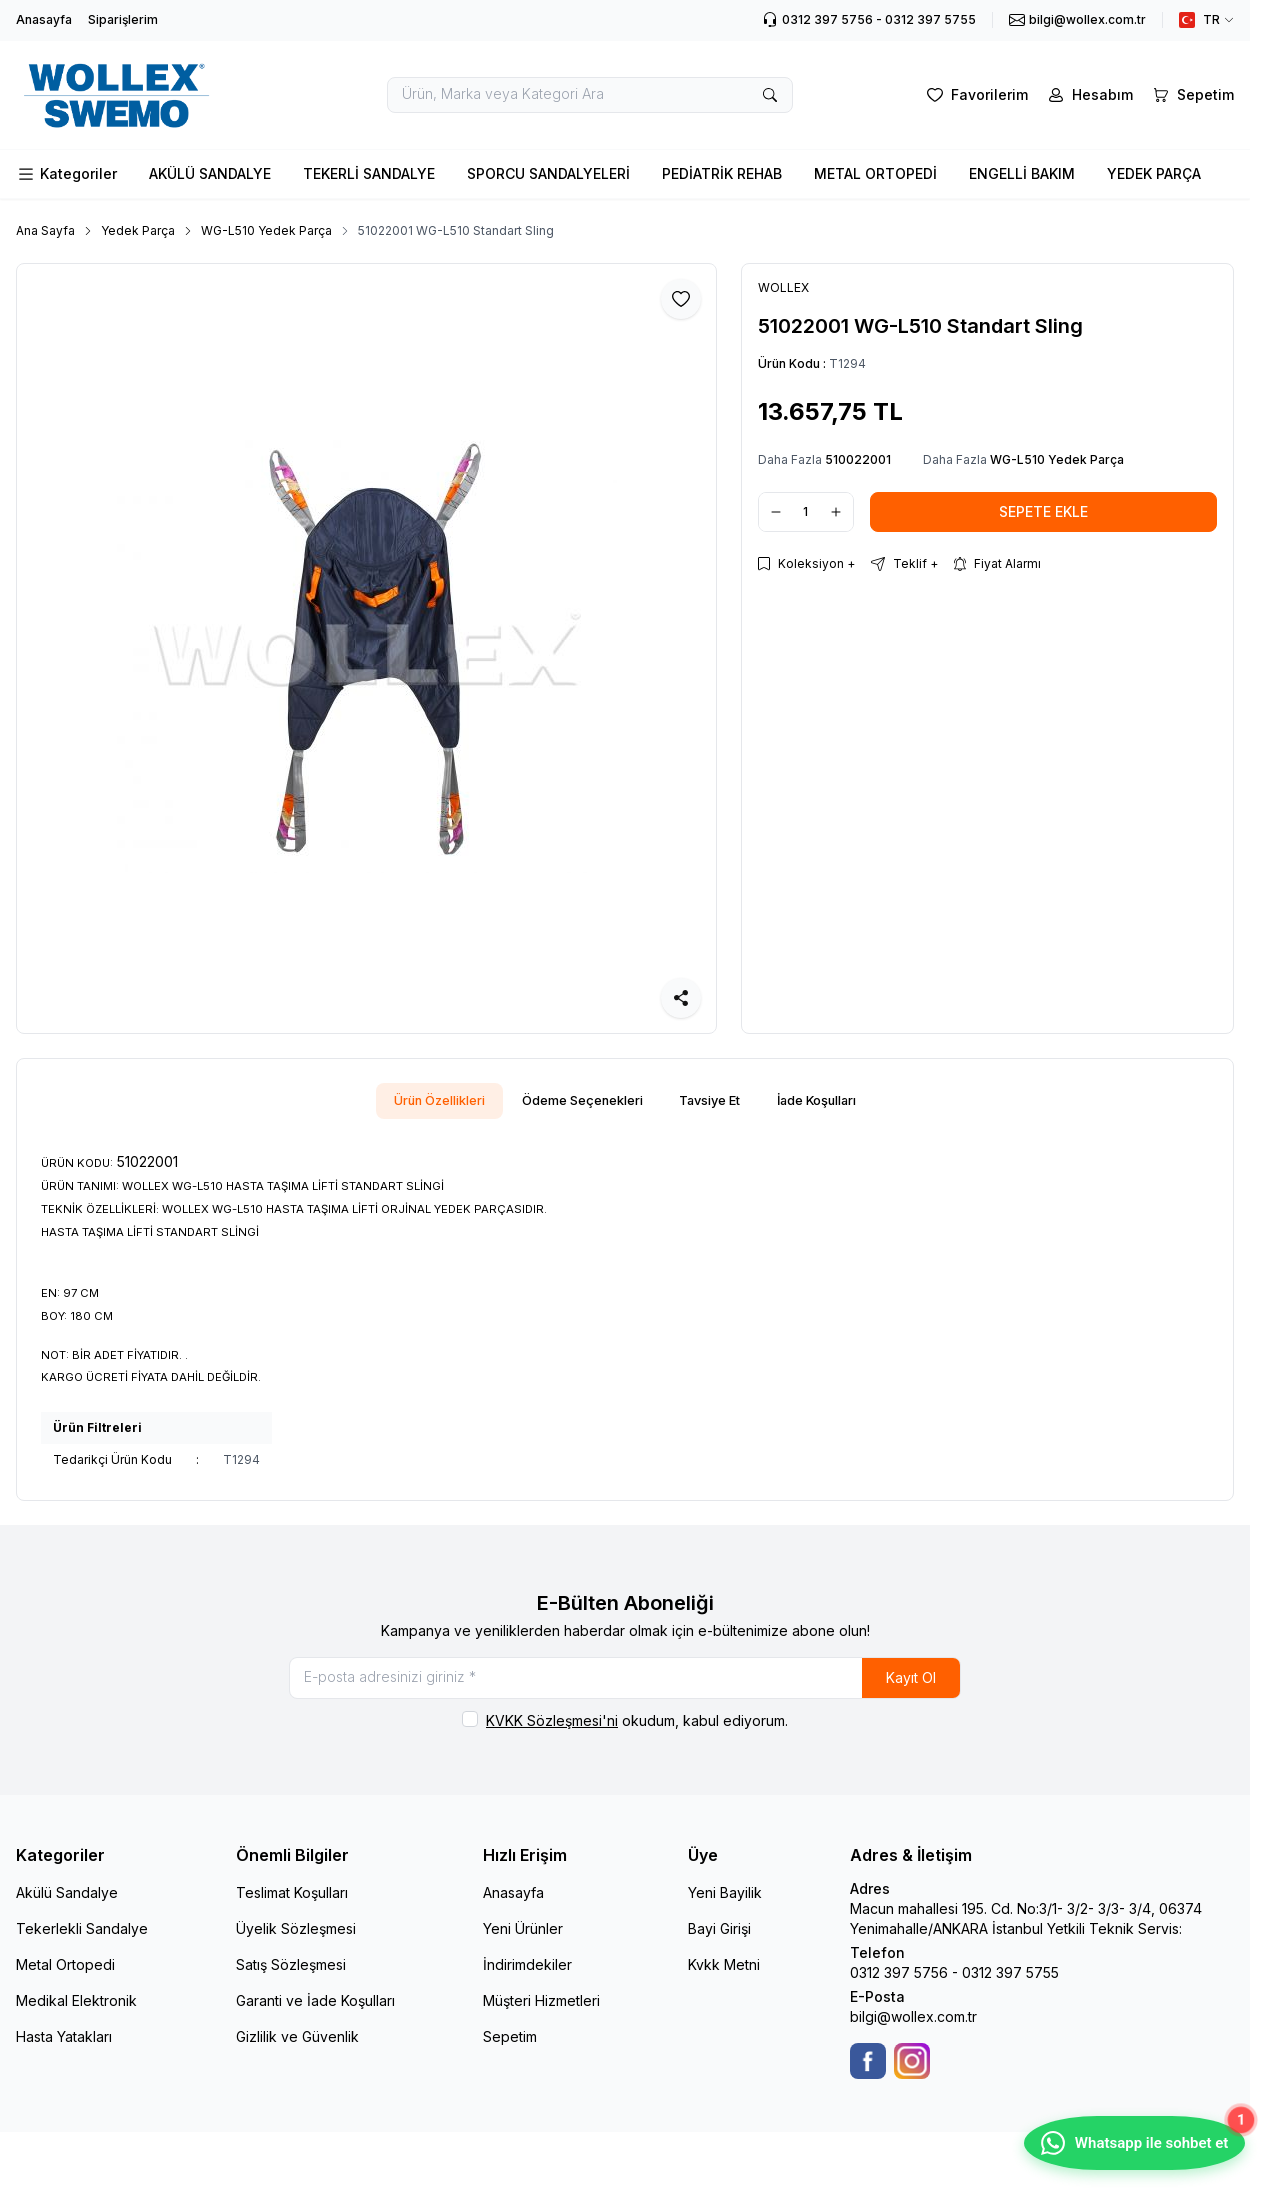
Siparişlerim (123, 19)
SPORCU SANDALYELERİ (548, 173)
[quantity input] (806, 512)
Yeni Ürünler (523, 1940)
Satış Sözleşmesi (291, 1976)
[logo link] (136, 95)
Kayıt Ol (911, 1685)
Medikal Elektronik (76, 2012)
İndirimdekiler (527, 1976)
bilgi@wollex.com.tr (913, 2028)
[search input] (590, 95)
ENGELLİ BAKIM (1022, 173)
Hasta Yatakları (64, 2048)
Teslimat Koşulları (292, 1904)
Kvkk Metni (724, 1976)
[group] (366, 648)
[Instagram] (912, 2073)
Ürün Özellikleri (413, 1102)
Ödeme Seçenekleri (575, 1102)
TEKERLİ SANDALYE (369, 173)
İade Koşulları (843, 1102)
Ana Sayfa (45, 230)
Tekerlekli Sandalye (82, 1940)
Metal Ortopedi (65, 1976)
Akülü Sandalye (67, 1904)
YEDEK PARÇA (1154, 173)
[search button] (770, 95)
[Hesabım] (1088, 95)
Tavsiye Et (720, 1102)
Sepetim (510, 2048)
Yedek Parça (138, 230)
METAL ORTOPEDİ (875, 173)
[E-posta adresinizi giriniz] (625, 1686)
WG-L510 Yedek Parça (266, 230)
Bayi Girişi (719, 1940)
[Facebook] (868, 2073)
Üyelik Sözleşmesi (296, 1940)
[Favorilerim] (975, 95)
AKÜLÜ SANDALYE (210, 173)
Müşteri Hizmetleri (541, 2012)
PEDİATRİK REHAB (722, 173)
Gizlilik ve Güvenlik (297, 2048)
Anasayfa (44, 19)
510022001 (858, 459)
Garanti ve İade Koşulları (315, 2012)
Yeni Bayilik (725, 1904)
